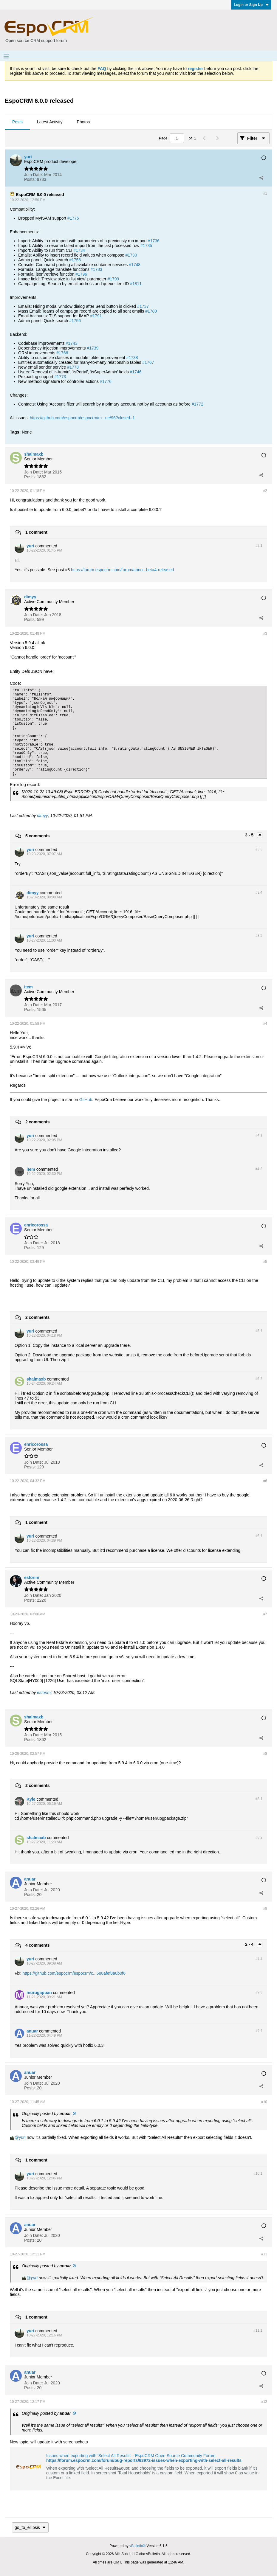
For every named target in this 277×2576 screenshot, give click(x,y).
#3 (265, 633)
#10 (264, 2102)
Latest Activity (50, 121)
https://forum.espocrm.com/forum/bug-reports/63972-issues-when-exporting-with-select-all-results (144, 2460)
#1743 (72, 343)
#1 (265, 193)
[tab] (17, 122)
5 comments (37, 835)
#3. (259, 849)
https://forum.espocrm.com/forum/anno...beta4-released (122, 569)
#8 (265, 1754)
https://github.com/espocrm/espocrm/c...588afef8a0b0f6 (74, 1973)
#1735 (146, 245)
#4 (265, 1023)
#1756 (75, 259)
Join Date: (33, 174)
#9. (259, 1959)
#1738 (132, 357)
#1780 (151, 311)
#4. (259, 1135)
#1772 (197, 404)
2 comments (37, 1121)
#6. (259, 1536)
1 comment (36, 532)
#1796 (81, 274)
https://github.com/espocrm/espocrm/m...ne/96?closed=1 (82, 417)
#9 (265, 1908)
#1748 (134, 264)
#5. (259, 1331)
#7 (265, 1614)
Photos (83, 121)
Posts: (30, 179)
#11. (257, 2330)
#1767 (148, 362)
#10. (257, 2173)
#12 (264, 2402)
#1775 (73, 218)
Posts (17, 121)
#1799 (113, 279)
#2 (265, 491)
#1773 (60, 376)
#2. (259, 546)
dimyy (42, 815)
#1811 (136, 283)
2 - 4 (250, 1944)
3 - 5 (250, 835)
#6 (265, 1481)
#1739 (92, 348)
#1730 (131, 255)
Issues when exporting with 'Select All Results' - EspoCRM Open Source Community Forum (130, 2455)
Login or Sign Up (251, 5)
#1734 (79, 250)
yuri (22, 2137)
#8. (259, 1799)
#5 (265, 1262)
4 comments (37, 1945)
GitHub (85, 1099)
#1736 (154, 240)
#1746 (136, 371)
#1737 (143, 306)
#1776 (106, 381)
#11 (264, 2254)
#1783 (96, 269)
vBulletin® (137, 2546)
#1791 (96, 315)
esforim (44, 1692)
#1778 (73, 367)
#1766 (62, 352)
